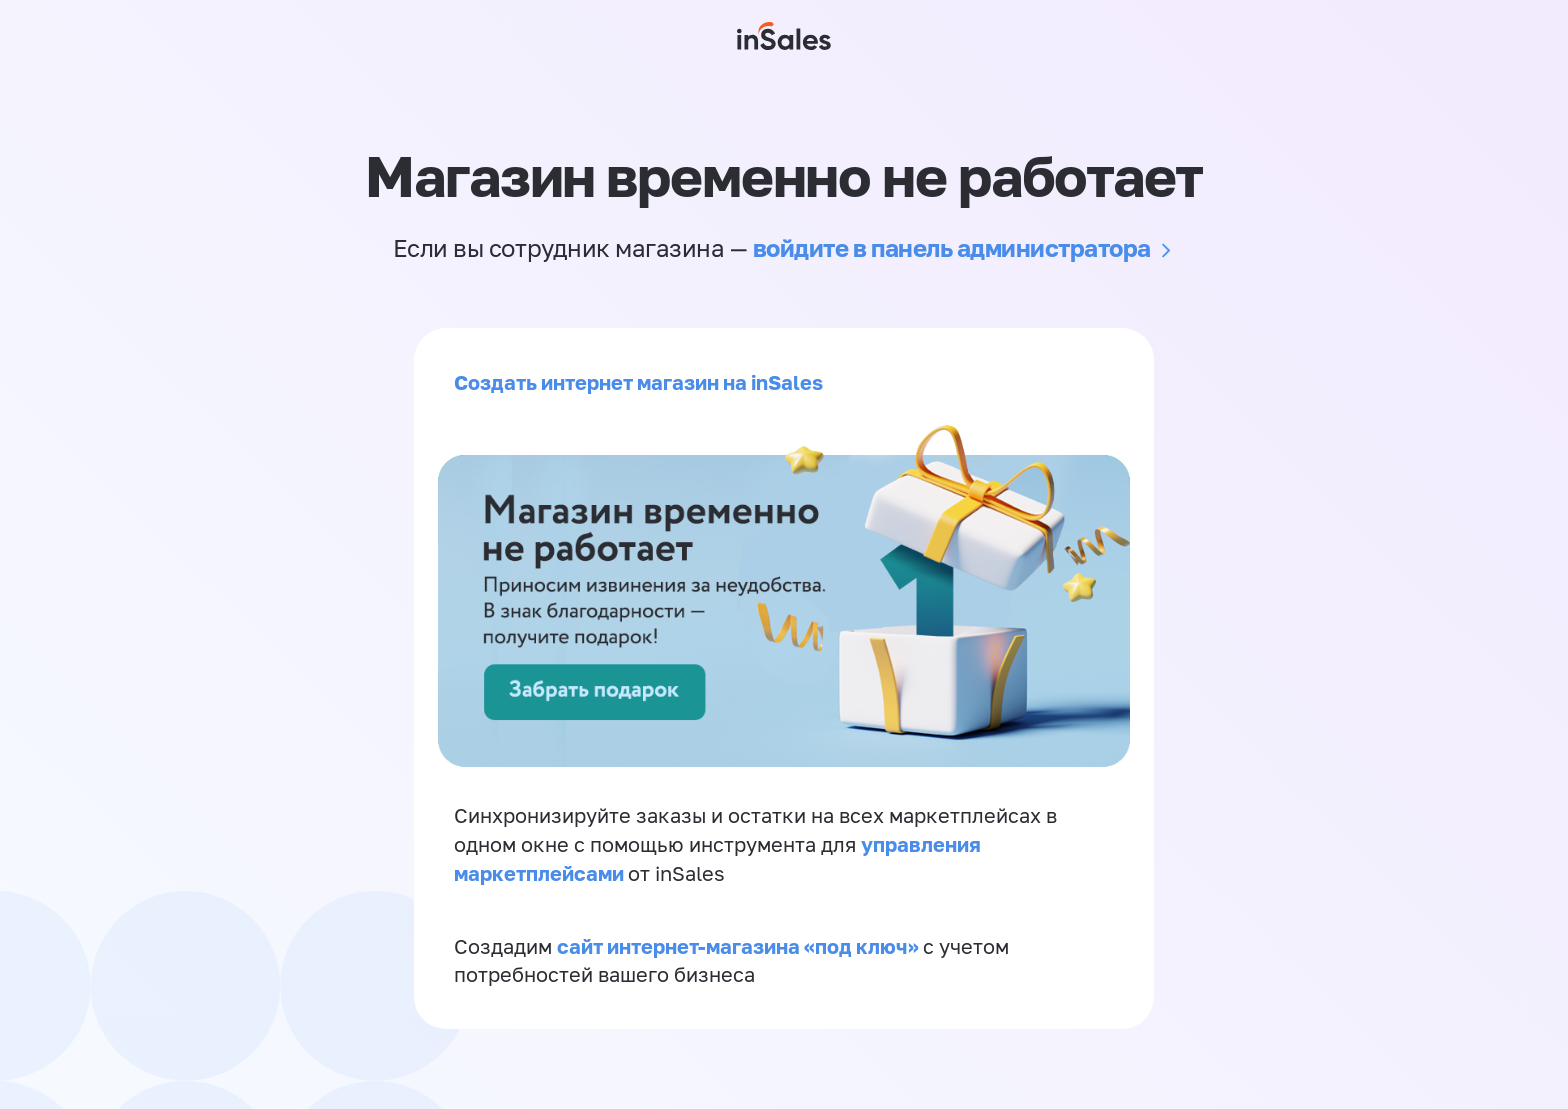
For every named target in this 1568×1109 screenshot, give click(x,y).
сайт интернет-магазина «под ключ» (740, 946)
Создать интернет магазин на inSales (638, 382)
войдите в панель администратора (952, 247)
